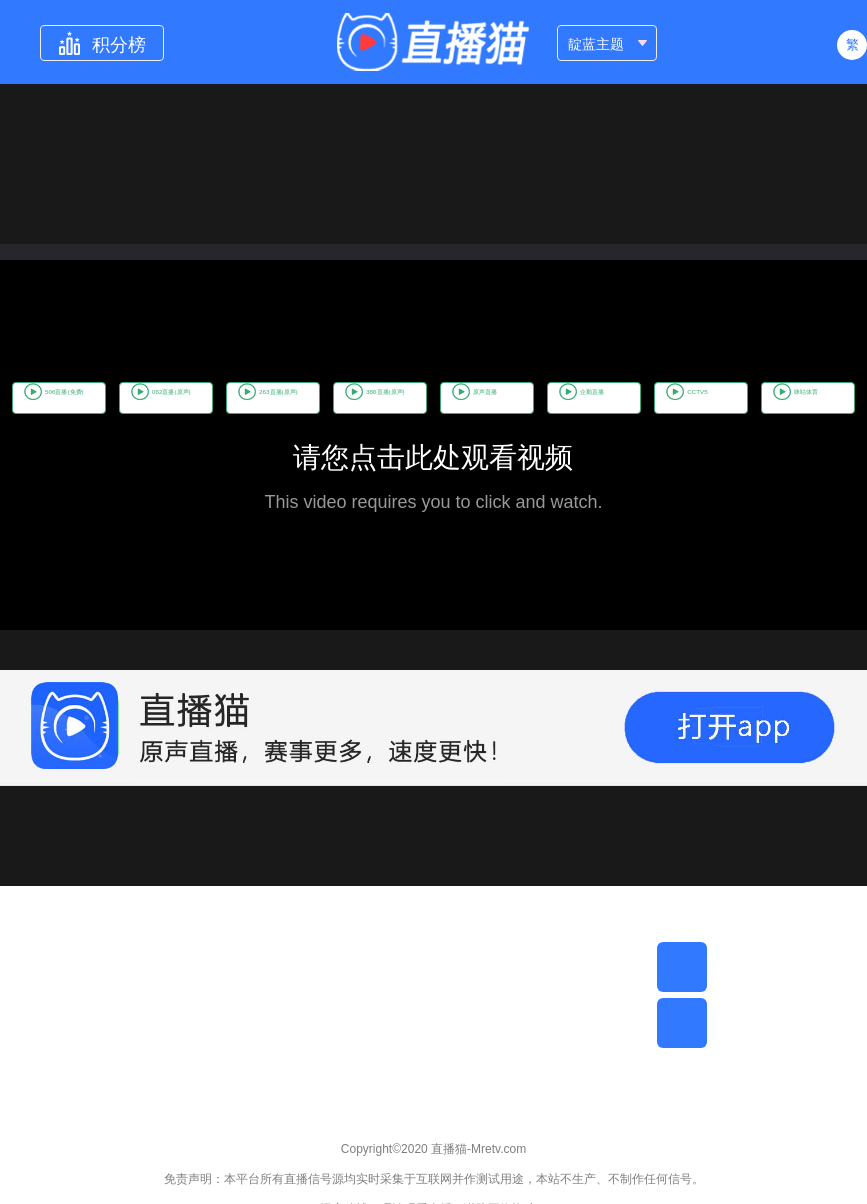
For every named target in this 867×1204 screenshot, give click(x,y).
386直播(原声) (539, 377)
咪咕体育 (487, 418)
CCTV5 (375, 418)
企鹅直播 (784, 377)
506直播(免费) (98, 377)
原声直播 (669, 377)
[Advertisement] (433, 1026)
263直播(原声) (392, 377)
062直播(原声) (245, 377)
